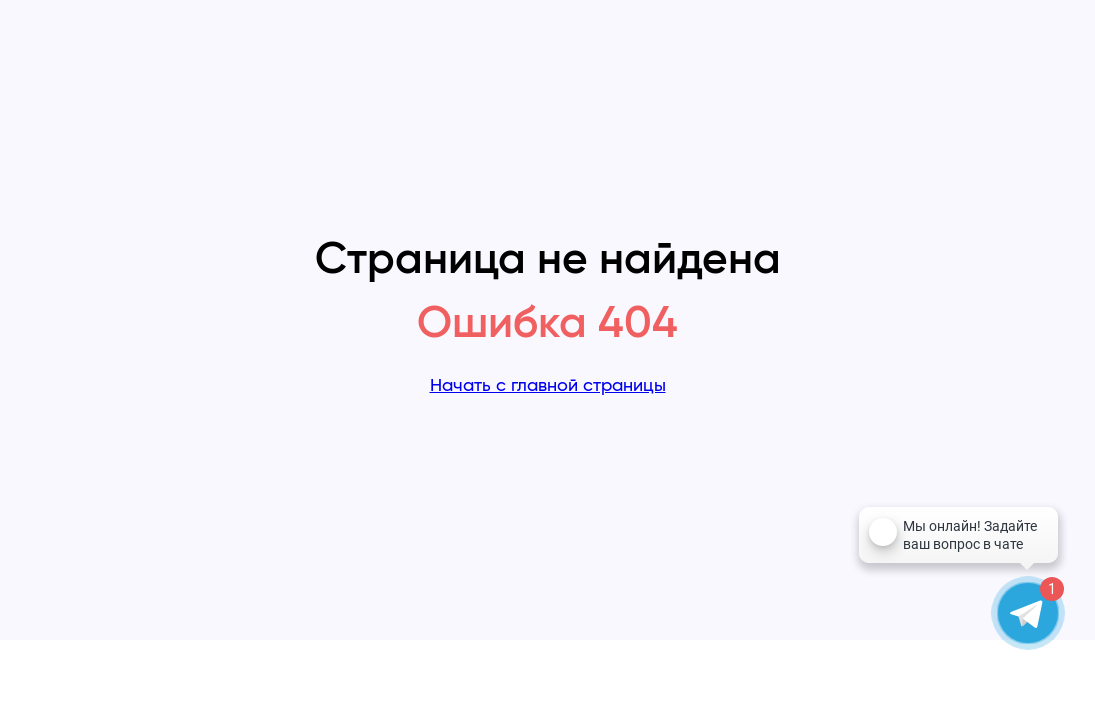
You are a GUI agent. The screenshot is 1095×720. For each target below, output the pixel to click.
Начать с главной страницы (548, 386)
